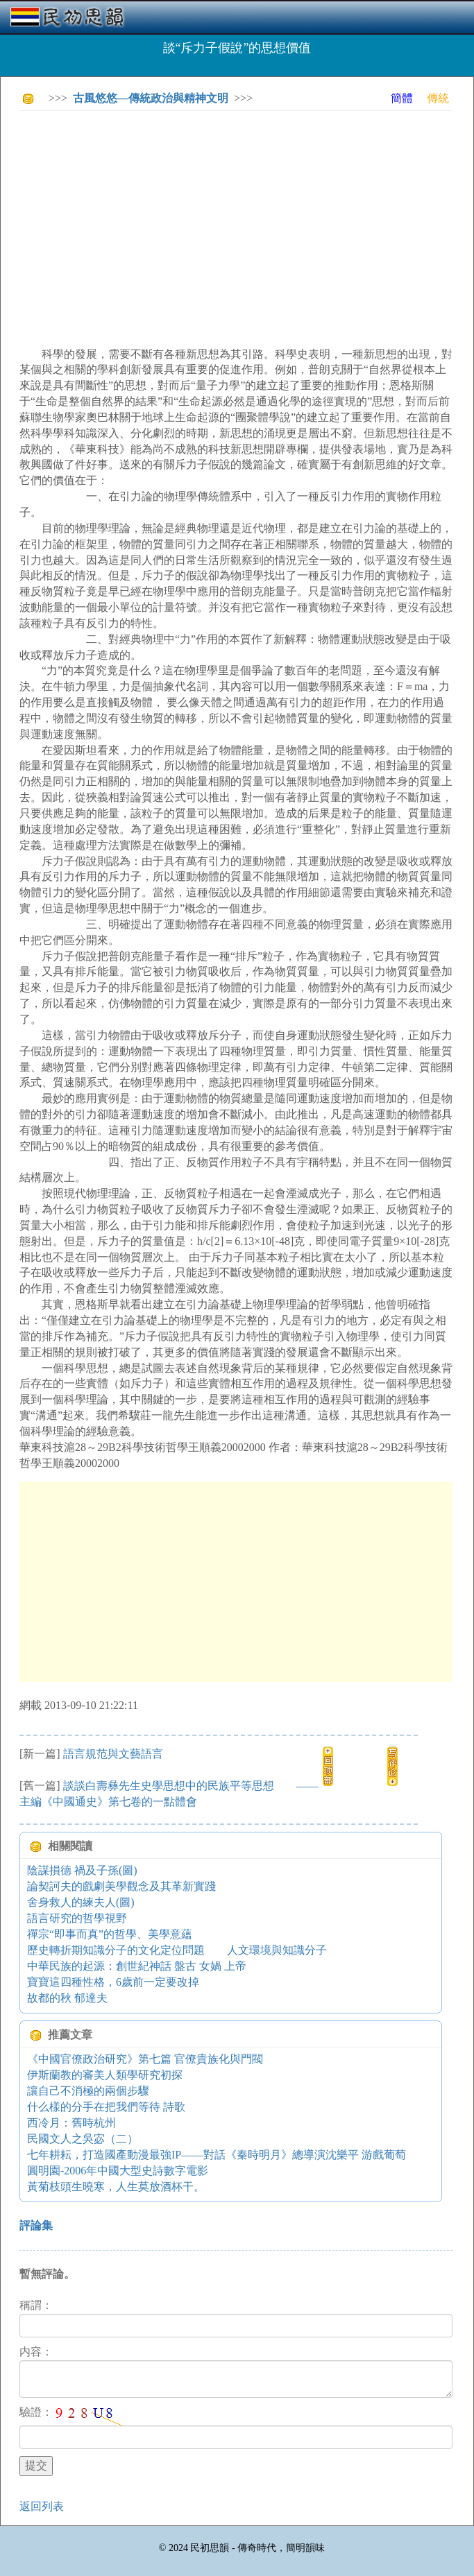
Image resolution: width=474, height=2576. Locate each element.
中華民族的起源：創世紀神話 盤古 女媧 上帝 (136, 1966)
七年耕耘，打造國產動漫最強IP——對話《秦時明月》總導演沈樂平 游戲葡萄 (216, 2155)
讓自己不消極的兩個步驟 (88, 2091)
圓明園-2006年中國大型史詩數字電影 (117, 2170)
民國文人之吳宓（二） (82, 2139)
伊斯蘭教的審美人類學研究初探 (105, 2075)
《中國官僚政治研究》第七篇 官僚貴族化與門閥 (145, 2059)
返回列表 (41, 2506)
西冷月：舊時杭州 (71, 2123)
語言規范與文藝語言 (113, 1754)
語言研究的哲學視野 (77, 1918)
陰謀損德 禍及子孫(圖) (82, 1870)
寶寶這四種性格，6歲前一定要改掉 (113, 1982)
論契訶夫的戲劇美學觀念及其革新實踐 (121, 1886)
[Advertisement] (246, 218)
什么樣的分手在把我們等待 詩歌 (106, 2107)
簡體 (402, 98)
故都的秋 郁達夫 (67, 1998)
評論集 (36, 2225)
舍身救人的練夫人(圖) (81, 1902)
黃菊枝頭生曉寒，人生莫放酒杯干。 (116, 2186)
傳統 (438, 98)
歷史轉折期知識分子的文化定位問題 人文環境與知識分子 (177, 1950)
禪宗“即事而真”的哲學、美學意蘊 (109, 1934)
